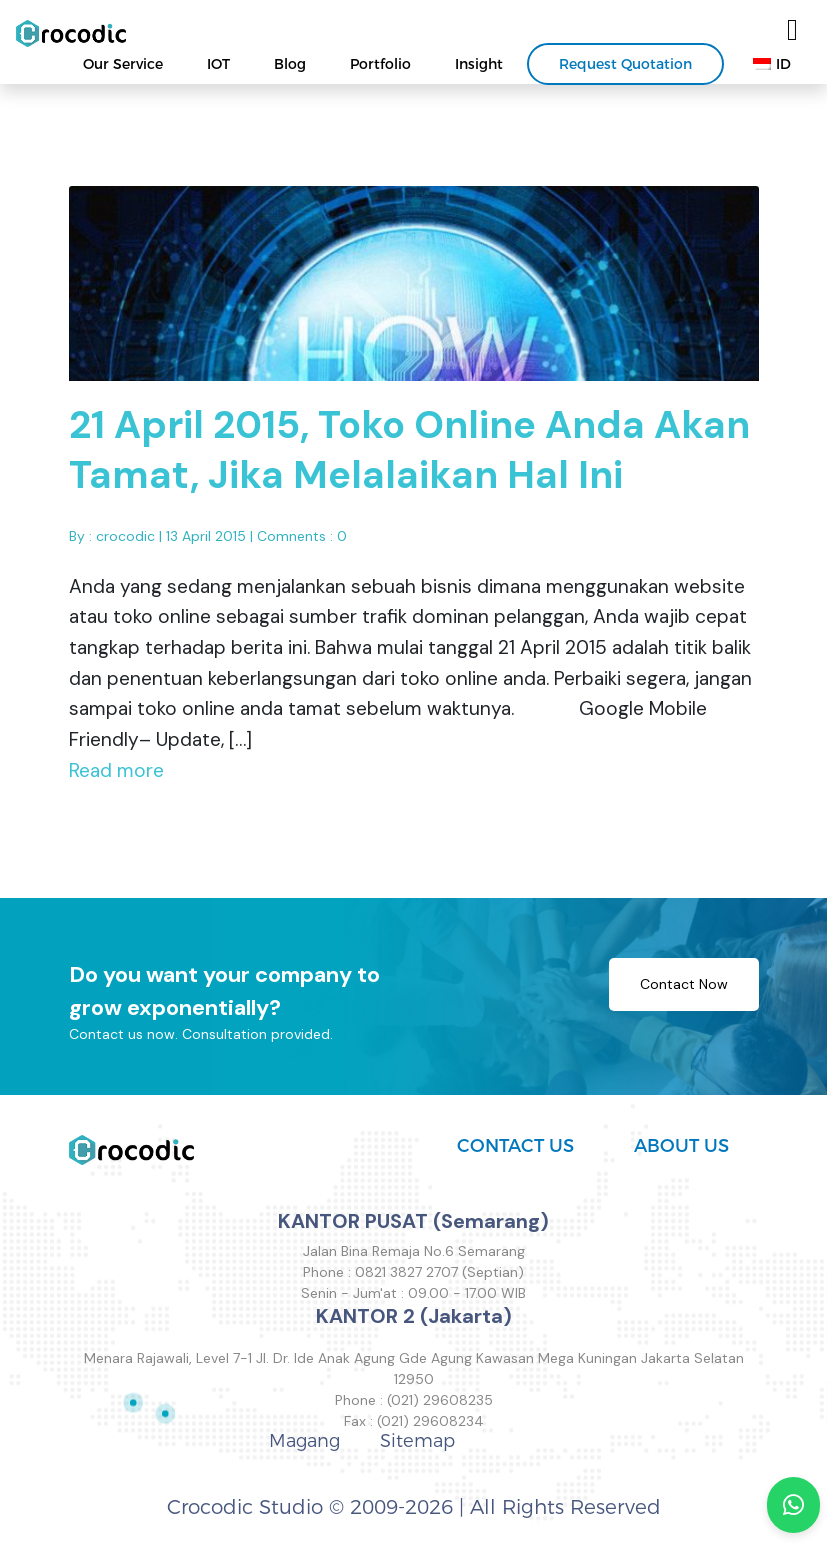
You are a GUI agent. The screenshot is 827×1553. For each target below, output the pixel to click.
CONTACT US (515, 1146)
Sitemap (417, 1441)
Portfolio (380, 64)
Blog (290, 64)
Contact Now (684, 991)
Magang (304, 1441)
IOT (218, 64)
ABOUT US (681, 1146)
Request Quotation (625, 64)
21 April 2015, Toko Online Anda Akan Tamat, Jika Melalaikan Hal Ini (409, 458)
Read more (116, 777)
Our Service (123, 64)
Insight (479, 64)
